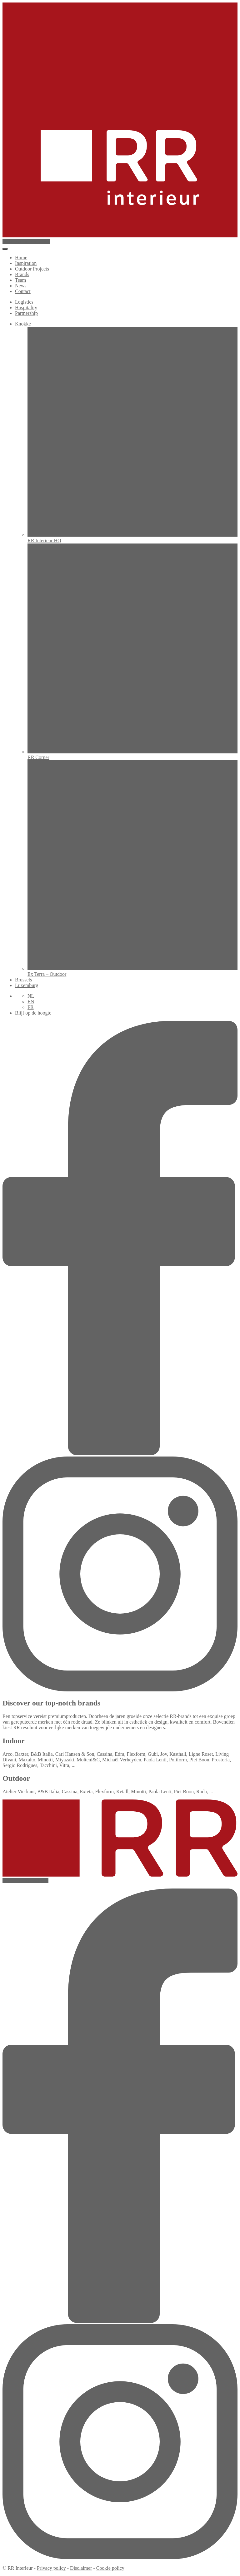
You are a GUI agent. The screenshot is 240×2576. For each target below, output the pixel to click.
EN (31, 1001)
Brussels (23, 979)
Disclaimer (81, 2568)
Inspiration (26, 263)
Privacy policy (51, 2568)
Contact (23, 291)
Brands (22, 274)
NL (31, 996)
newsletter (25, 1880)
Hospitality (26, 307)
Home (21, 257)
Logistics (24, 302)
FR (31, 1007)
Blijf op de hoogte (33, 1012)
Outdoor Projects (32, 268)
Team (20, 280)
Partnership (26, 313)
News (20, 285)
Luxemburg (26, 985)
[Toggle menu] (5, 249)
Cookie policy (110, 2568)
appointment (26, 241)
